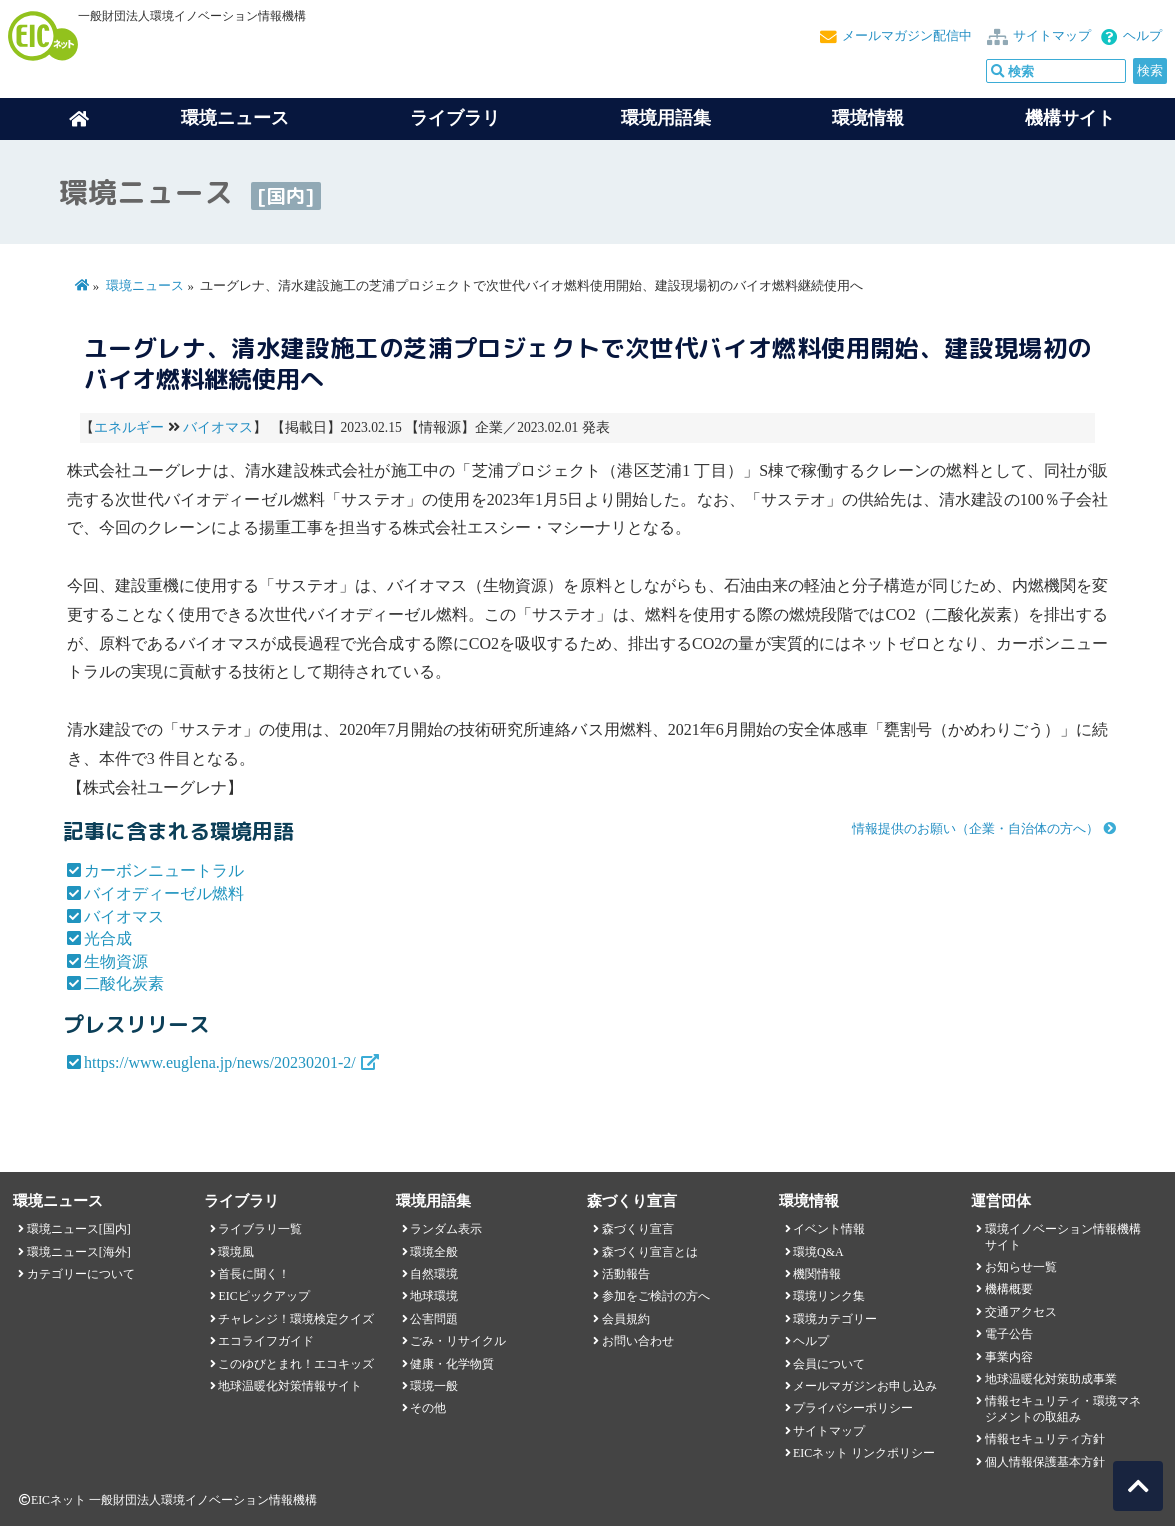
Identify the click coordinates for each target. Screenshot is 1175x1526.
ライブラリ (455, 118)
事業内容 (1009, 1357)
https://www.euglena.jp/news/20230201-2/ (220, 1062)
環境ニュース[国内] (79, 1229)
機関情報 (817, 1274)
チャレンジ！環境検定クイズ (296, 1319)
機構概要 (1009, 1289)
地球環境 (434, 1296)
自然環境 (434, 1274)
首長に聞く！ (254, 1274)
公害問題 (434, 1319)
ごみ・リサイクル (458, 1341)
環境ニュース (145, 286)
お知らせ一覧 (1021, 1267)
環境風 (236, 1252)
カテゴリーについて (81, 1274)
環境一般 (434, 1386)
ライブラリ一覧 (260, 1229)
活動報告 (626, 1274)
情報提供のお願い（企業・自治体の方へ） (975, 829)
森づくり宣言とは (650, 1252)
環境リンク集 (829, 1296)
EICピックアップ (263, 1296)
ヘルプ (1142, 36)
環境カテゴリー (835, 1319)
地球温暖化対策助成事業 (1051, 1379)
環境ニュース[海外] (79, 1252)
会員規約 (626, 1319)
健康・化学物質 (452, 1364)
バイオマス (218, 427)
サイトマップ (1052, 36)
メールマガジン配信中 (907, 36)
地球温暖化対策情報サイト (290, 1386)
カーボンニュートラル (164, 870)
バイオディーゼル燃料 (164, 893)
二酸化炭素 (124, 983)
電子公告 (1009, 1334)
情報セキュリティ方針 (1045, 1439)
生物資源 (116, 961)
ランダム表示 (446, 1229)
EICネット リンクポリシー (864, 1453)
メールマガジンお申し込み (865, 1386)
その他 (428, 1408)
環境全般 (434, 1252)
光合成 (108, 938)
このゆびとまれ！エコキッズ (296, 1364)
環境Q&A (818, 1252)
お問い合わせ (638, 1341)
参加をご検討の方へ (656, 1296)
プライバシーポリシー (853, 1408)
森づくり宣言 (638, 1229)
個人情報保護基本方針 (1045, 1462)
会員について (829, 1364)
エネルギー (129, 427)
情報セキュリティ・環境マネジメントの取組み (1063, 1408)
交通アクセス (1021, 1312)
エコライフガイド (266, 1341)
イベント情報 (829, 1229)
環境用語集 (666, 118)
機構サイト (1070, 118)
